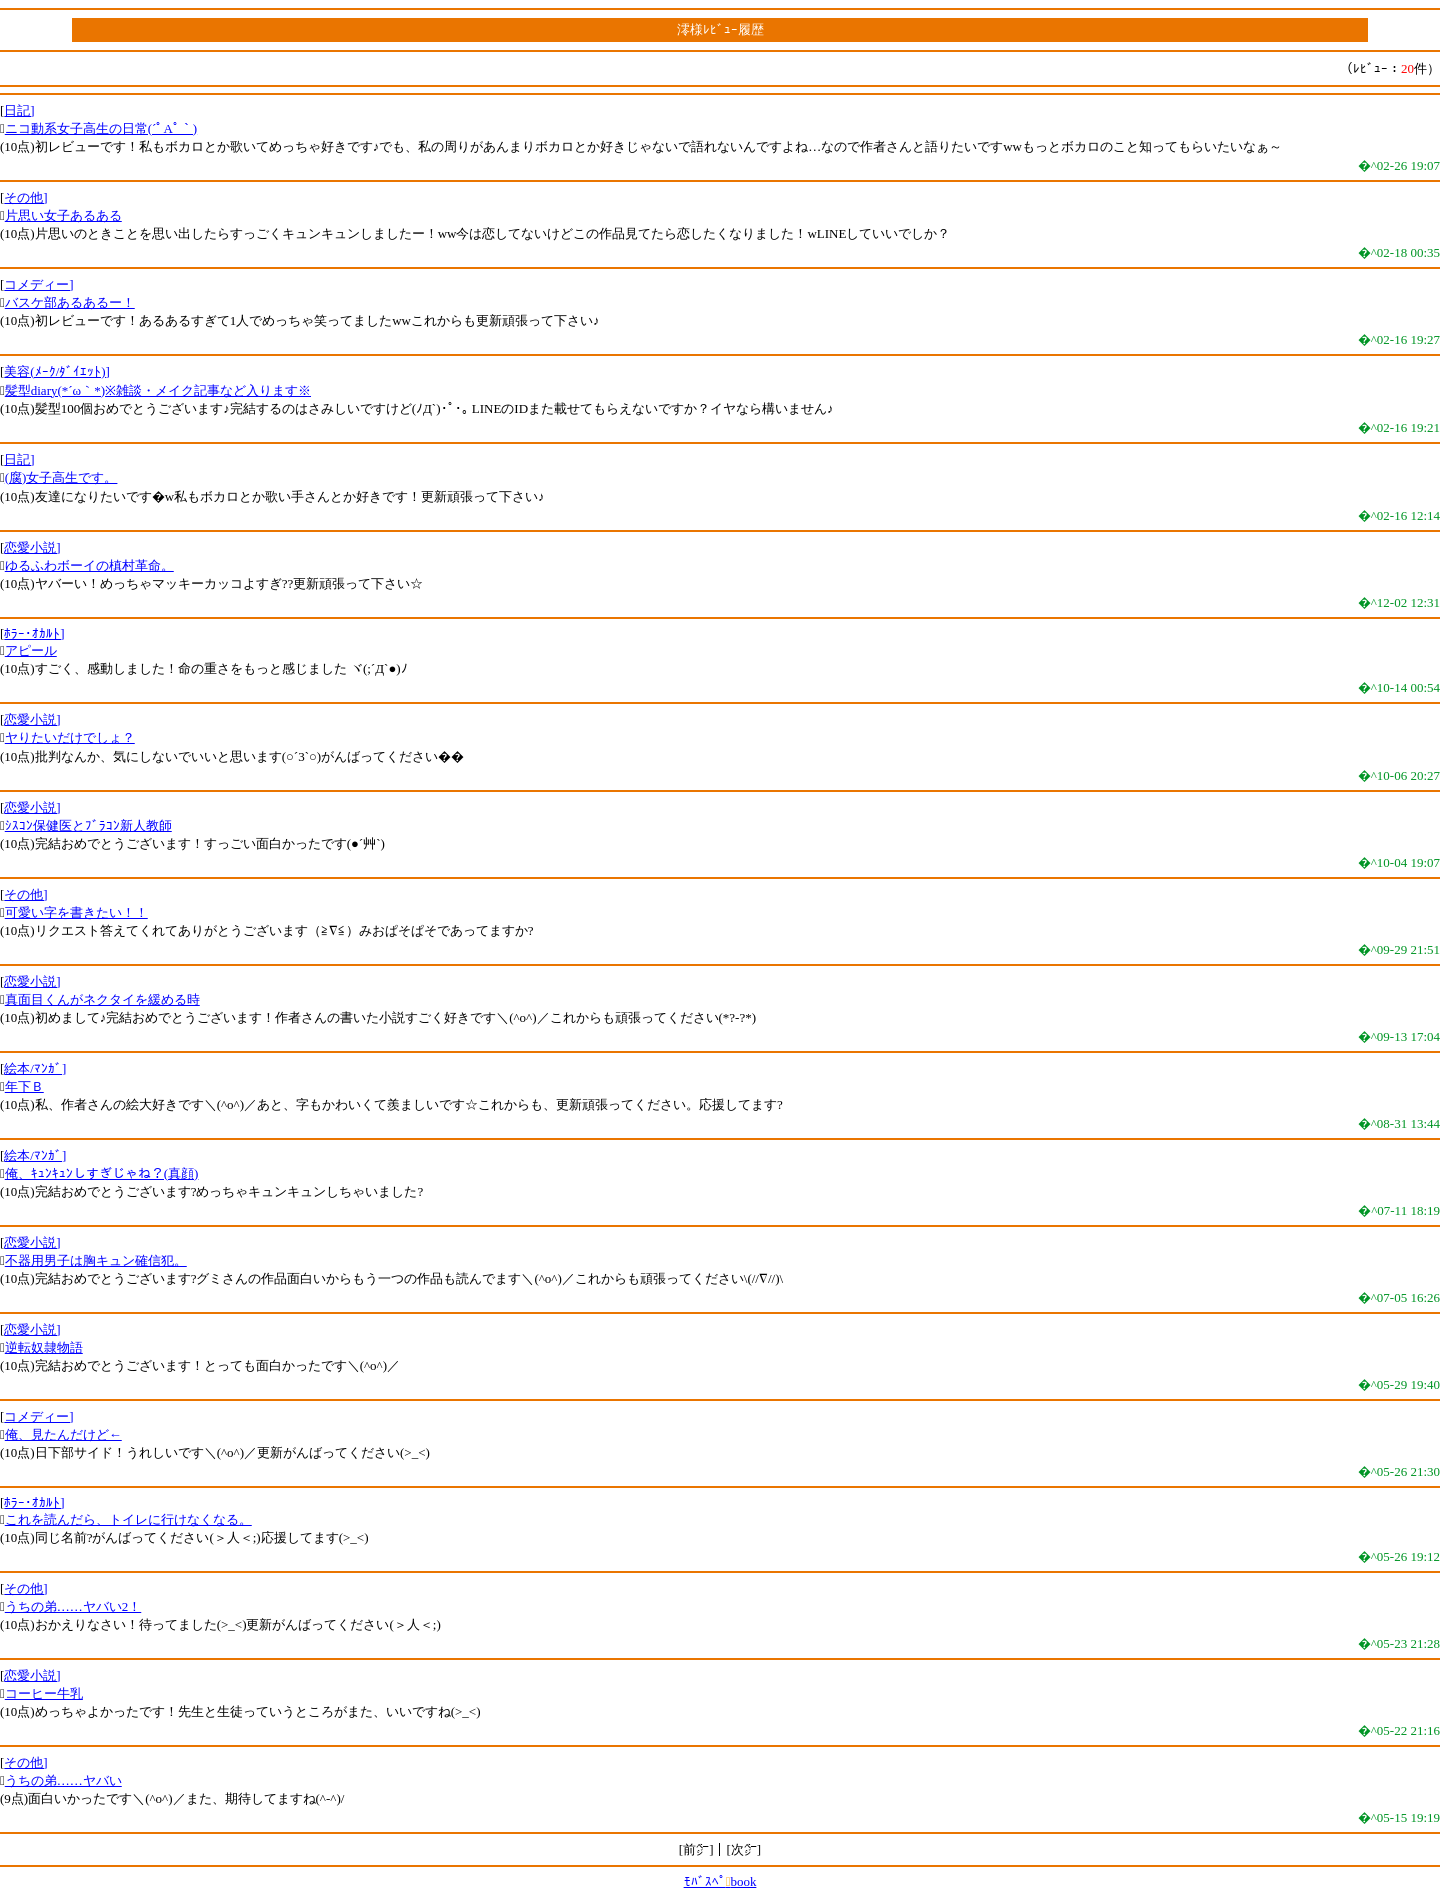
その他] (25, 197)
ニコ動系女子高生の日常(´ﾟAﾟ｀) (101, 128)
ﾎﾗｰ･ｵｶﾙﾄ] (34, 633)
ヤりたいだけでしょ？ (70, 737)
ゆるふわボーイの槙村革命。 (89, 565)
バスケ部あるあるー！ (70, 302)
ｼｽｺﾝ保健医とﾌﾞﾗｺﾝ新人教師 (88, 825)
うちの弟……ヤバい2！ (73, 1606)
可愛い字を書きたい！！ (76, 912)
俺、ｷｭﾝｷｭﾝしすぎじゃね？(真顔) (102, 1173)
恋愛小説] (32, 547)
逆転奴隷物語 (44, 1347)
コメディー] (38, 284)
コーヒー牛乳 (44, 1693)
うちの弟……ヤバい (63, 1780)
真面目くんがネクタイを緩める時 (102, 999)
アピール (31, 650)
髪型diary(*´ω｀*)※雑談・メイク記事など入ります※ (158, 390)
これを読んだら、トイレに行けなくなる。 (128, 1519)
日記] (19, 110)
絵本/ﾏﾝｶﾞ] (35, 1068)
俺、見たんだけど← (63, 1434)
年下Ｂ (24, 1086)
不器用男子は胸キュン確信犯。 (96, 1260)
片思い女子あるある (63, 215)
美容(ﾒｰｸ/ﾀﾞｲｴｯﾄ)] (57, 371)
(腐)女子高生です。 (61, 477)
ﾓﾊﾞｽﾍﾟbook (720, 1881)
